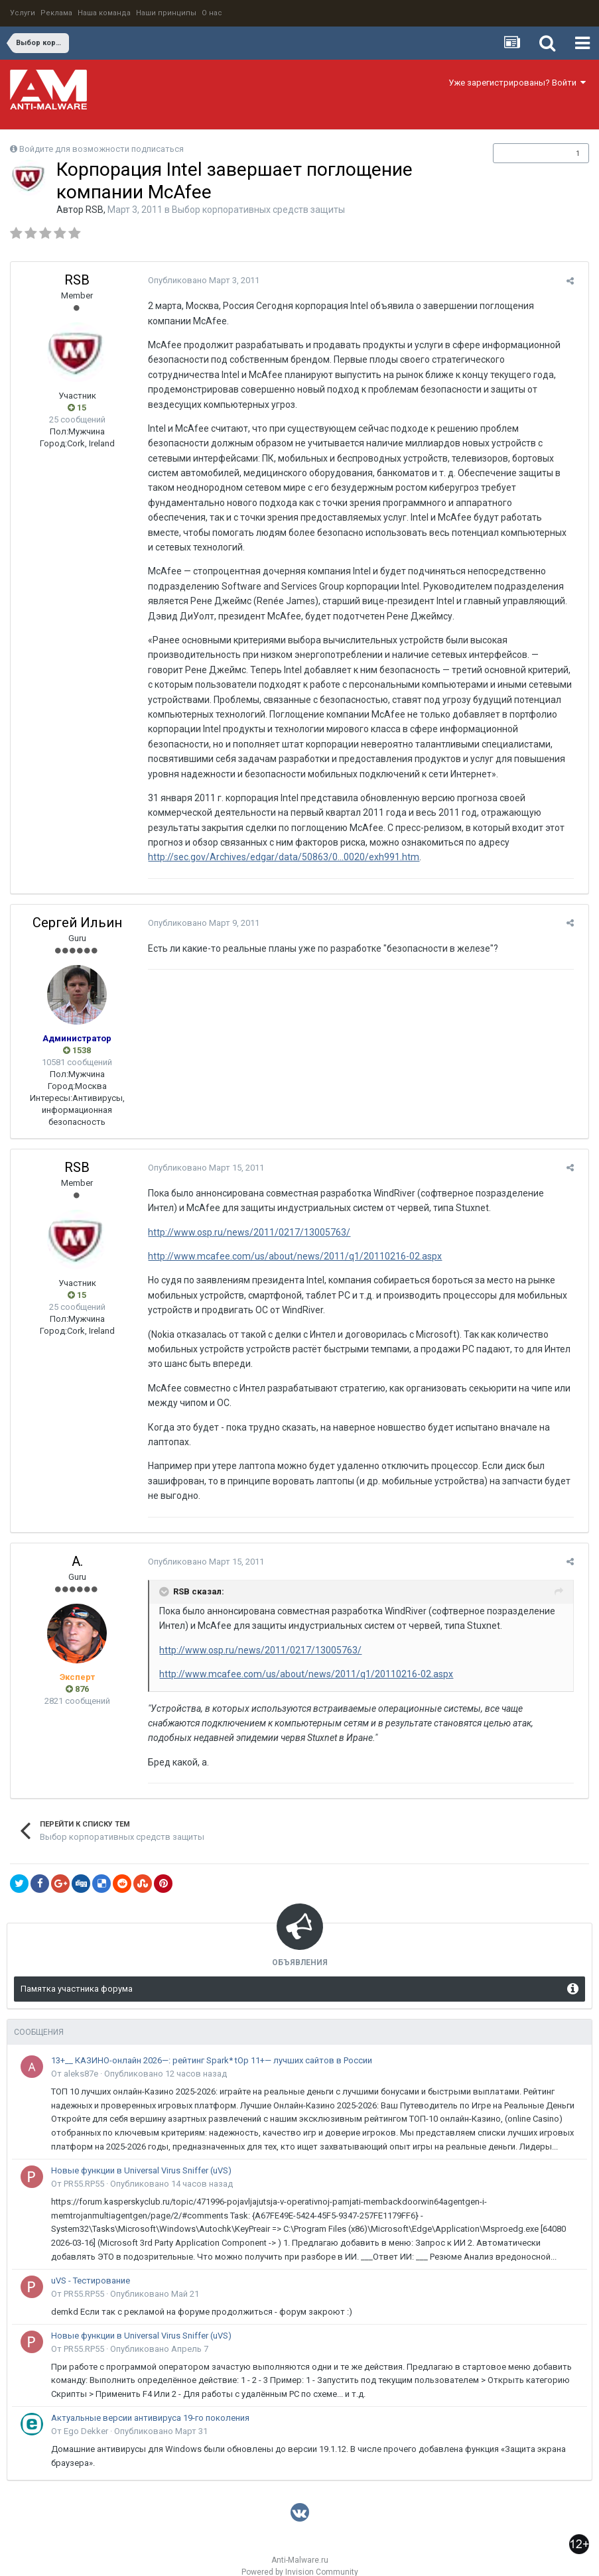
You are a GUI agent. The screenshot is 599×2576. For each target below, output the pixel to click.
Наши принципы (166, 13)
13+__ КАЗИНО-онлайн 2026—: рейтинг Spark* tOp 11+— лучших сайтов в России (211, 2045)
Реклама (56, 13)
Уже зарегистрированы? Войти (517, 83)
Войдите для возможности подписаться (101, 149)
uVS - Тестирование (90, 2265)
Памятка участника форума (77, 1973)
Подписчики (527, 153)
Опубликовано (199, 280)
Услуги (22, 13)
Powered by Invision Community (299, 2556)
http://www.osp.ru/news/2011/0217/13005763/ (244, 1217)
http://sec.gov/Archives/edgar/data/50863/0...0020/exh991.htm (279, 842)
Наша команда (104, 13)
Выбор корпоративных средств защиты (258, 209)
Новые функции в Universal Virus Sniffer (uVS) (141, 2155)
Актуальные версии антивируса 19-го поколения (150, 2403)
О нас (212, 13)
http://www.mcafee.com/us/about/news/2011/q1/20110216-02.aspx (290, 1241)
